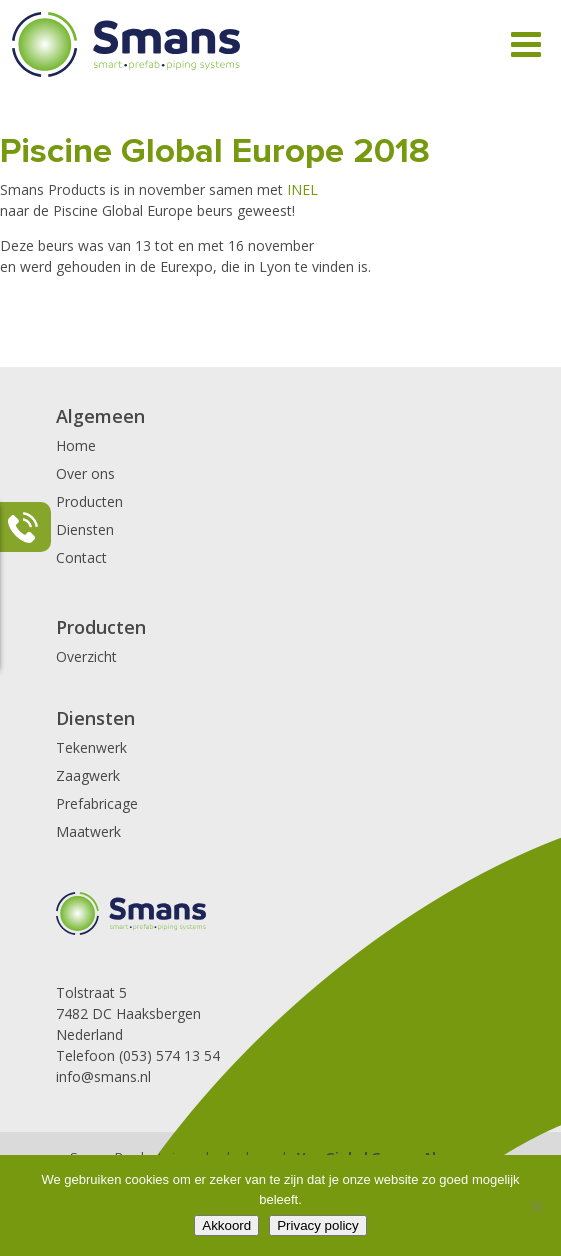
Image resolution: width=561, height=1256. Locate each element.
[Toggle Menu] (526, 44)
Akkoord (226, 1225)
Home (76, 445)
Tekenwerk (91, 747)
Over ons (85, 473)
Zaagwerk (88, 775)
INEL (300, 189)
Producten (89, 501)
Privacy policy (317, 1225)
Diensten (85, 529)
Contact (81, 557)
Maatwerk (88, 831)
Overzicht (86, 656)
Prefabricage (97, 803)
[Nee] (536, 1206)
